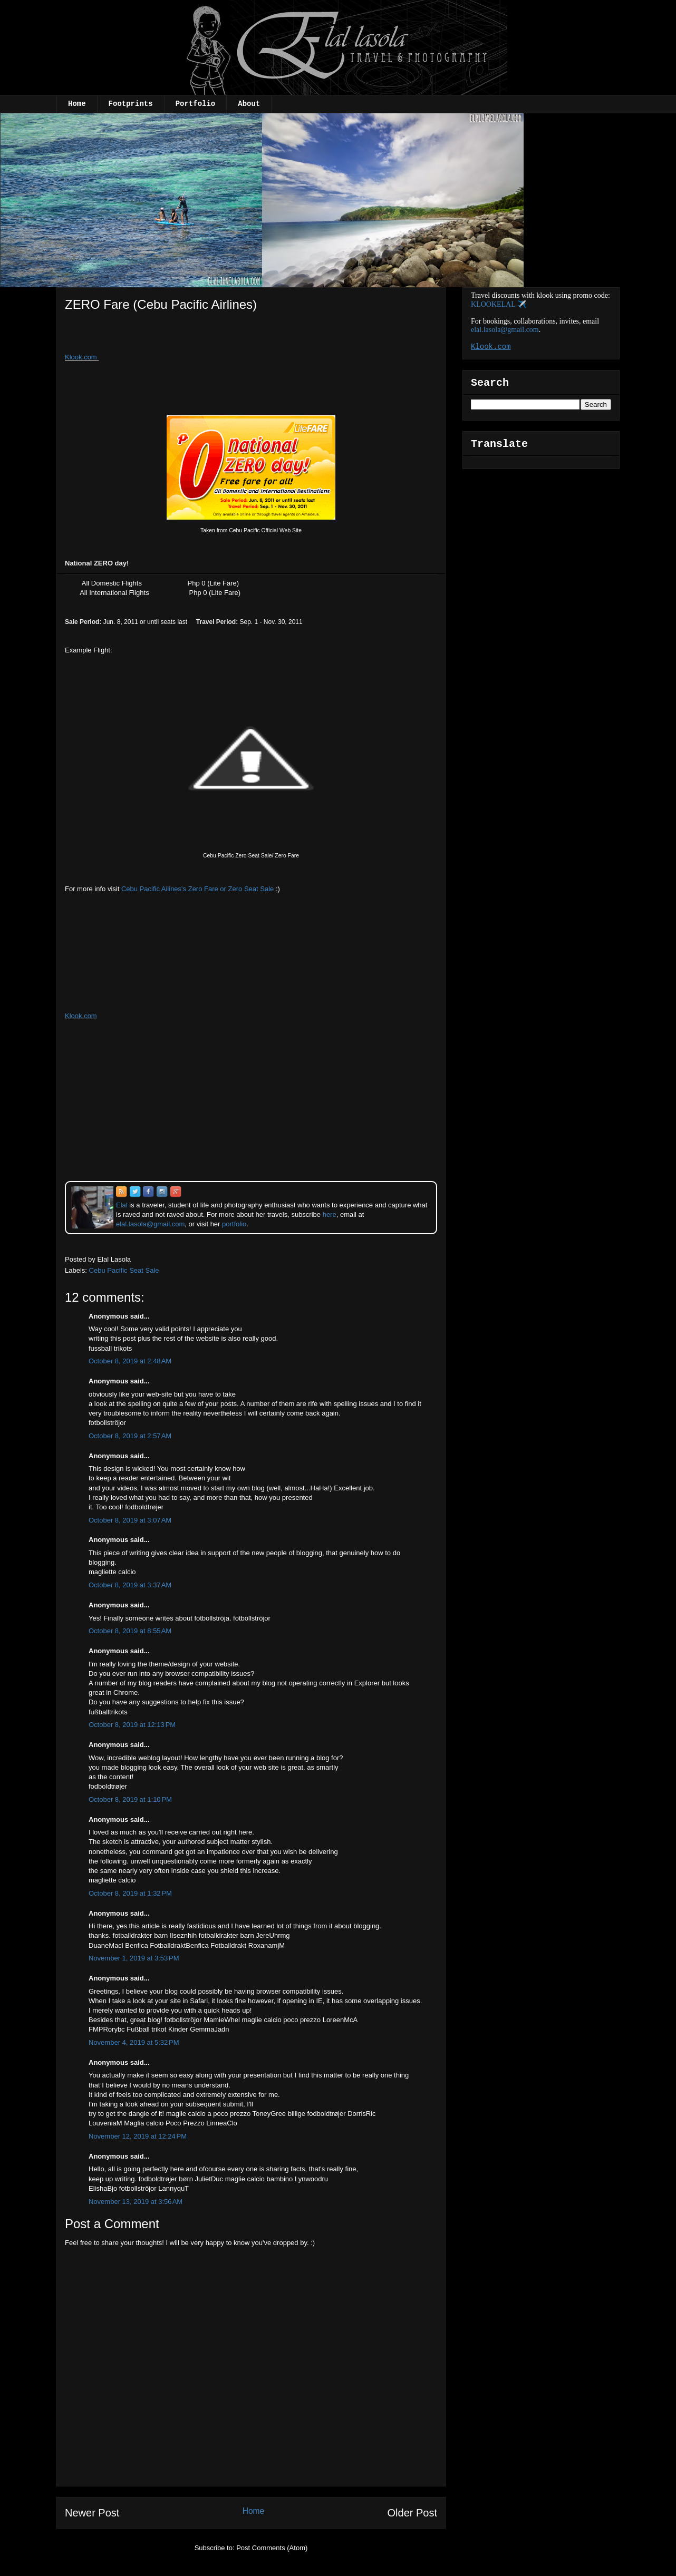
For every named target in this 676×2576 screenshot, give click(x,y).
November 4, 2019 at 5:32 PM (134, 2042)
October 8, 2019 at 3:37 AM (130, 1585)
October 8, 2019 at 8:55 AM (130, 1631)
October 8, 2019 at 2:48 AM (130, 1361)
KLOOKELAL (493, 304)
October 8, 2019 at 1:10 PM (130, 1799)
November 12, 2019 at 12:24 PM (138, 2136)
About (249, 104)
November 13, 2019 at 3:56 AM (135, 2202)
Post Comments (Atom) (271, 2548)
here (329, 1214)
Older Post (412, 2513)
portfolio (234, 1224)
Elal (122, 1205)
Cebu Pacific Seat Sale (124, 1270)
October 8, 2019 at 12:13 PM (132, 1725)
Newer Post (92, 2513)
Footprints (131, 104)
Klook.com (81, 357)
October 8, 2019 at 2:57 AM (130, 1436)
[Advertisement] (151, 335)
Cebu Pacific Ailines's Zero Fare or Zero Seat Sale (197, 889)
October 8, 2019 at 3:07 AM (130, 1520)
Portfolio (196, 104)
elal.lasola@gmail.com (505, 330)
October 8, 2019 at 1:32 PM (130, 1893)
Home (77, 104)
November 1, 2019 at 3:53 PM (134, 1958)
